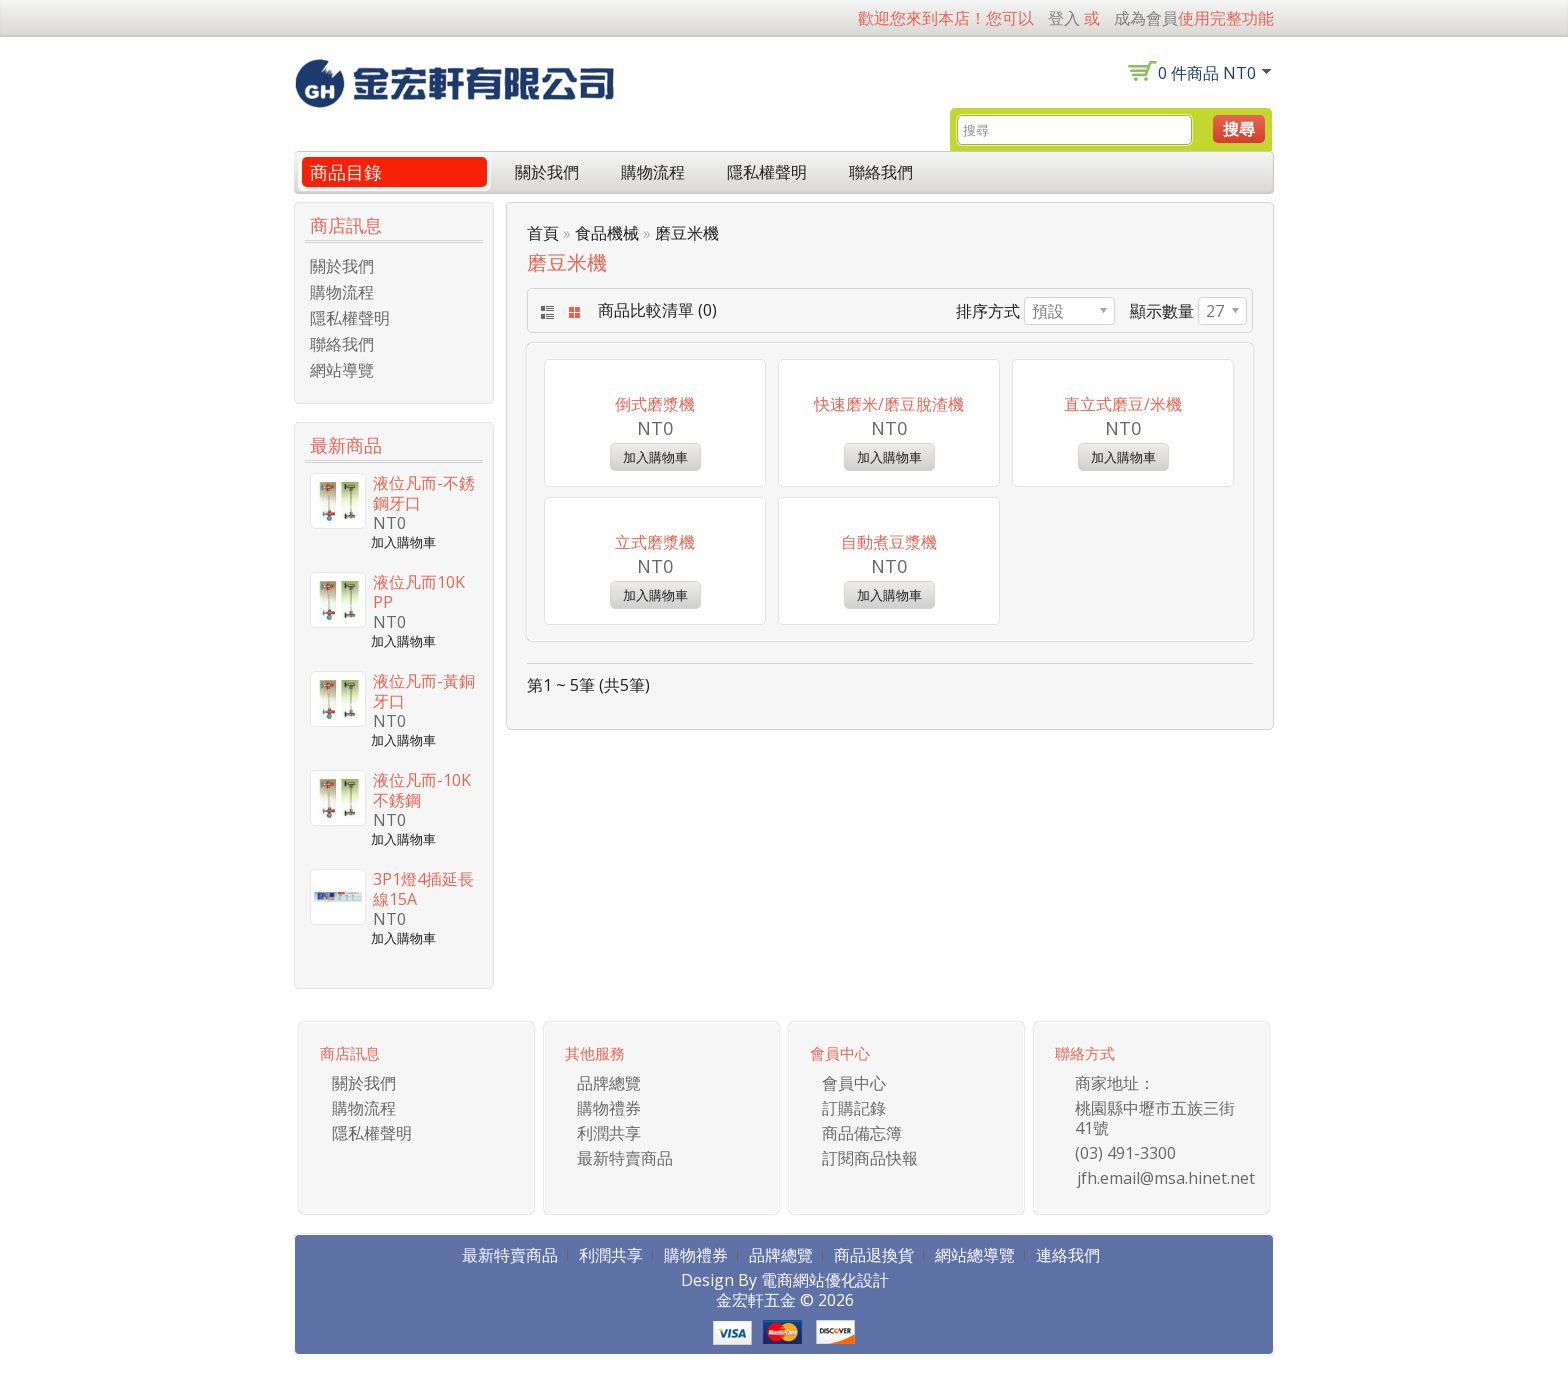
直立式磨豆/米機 (1123, 544)
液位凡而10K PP (419, 592)
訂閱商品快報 (870, 1176)
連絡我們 (1068, 1273)
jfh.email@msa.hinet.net (1166, 1196)
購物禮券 (609, 1126)
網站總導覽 (975, 1273)
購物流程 (653, 172)
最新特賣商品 (625, 1176)
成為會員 (1146, 18)
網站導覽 (342, 370)
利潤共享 (609, 1151)
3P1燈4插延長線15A (423, 889)
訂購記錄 (854, 1126)
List (545, 312)
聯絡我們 (881, 172)
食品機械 (607, 233)
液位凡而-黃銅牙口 (424, 691)
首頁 (543, 233)
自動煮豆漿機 (889, 822)
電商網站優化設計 (825, 1298)
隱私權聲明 (767, 172)
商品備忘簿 (862, 1151)
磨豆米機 (687, 233)
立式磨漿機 (655, 822)
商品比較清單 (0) (657, 310)
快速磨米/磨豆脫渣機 (889, 544)
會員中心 (854, 1101)
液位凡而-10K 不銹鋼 (422, 790)
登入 (1064, 18)
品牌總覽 (609, 1101)
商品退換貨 (874, 1273)
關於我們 (547, 172)
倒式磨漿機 (655, 544)
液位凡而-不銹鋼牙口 (424, 493)
